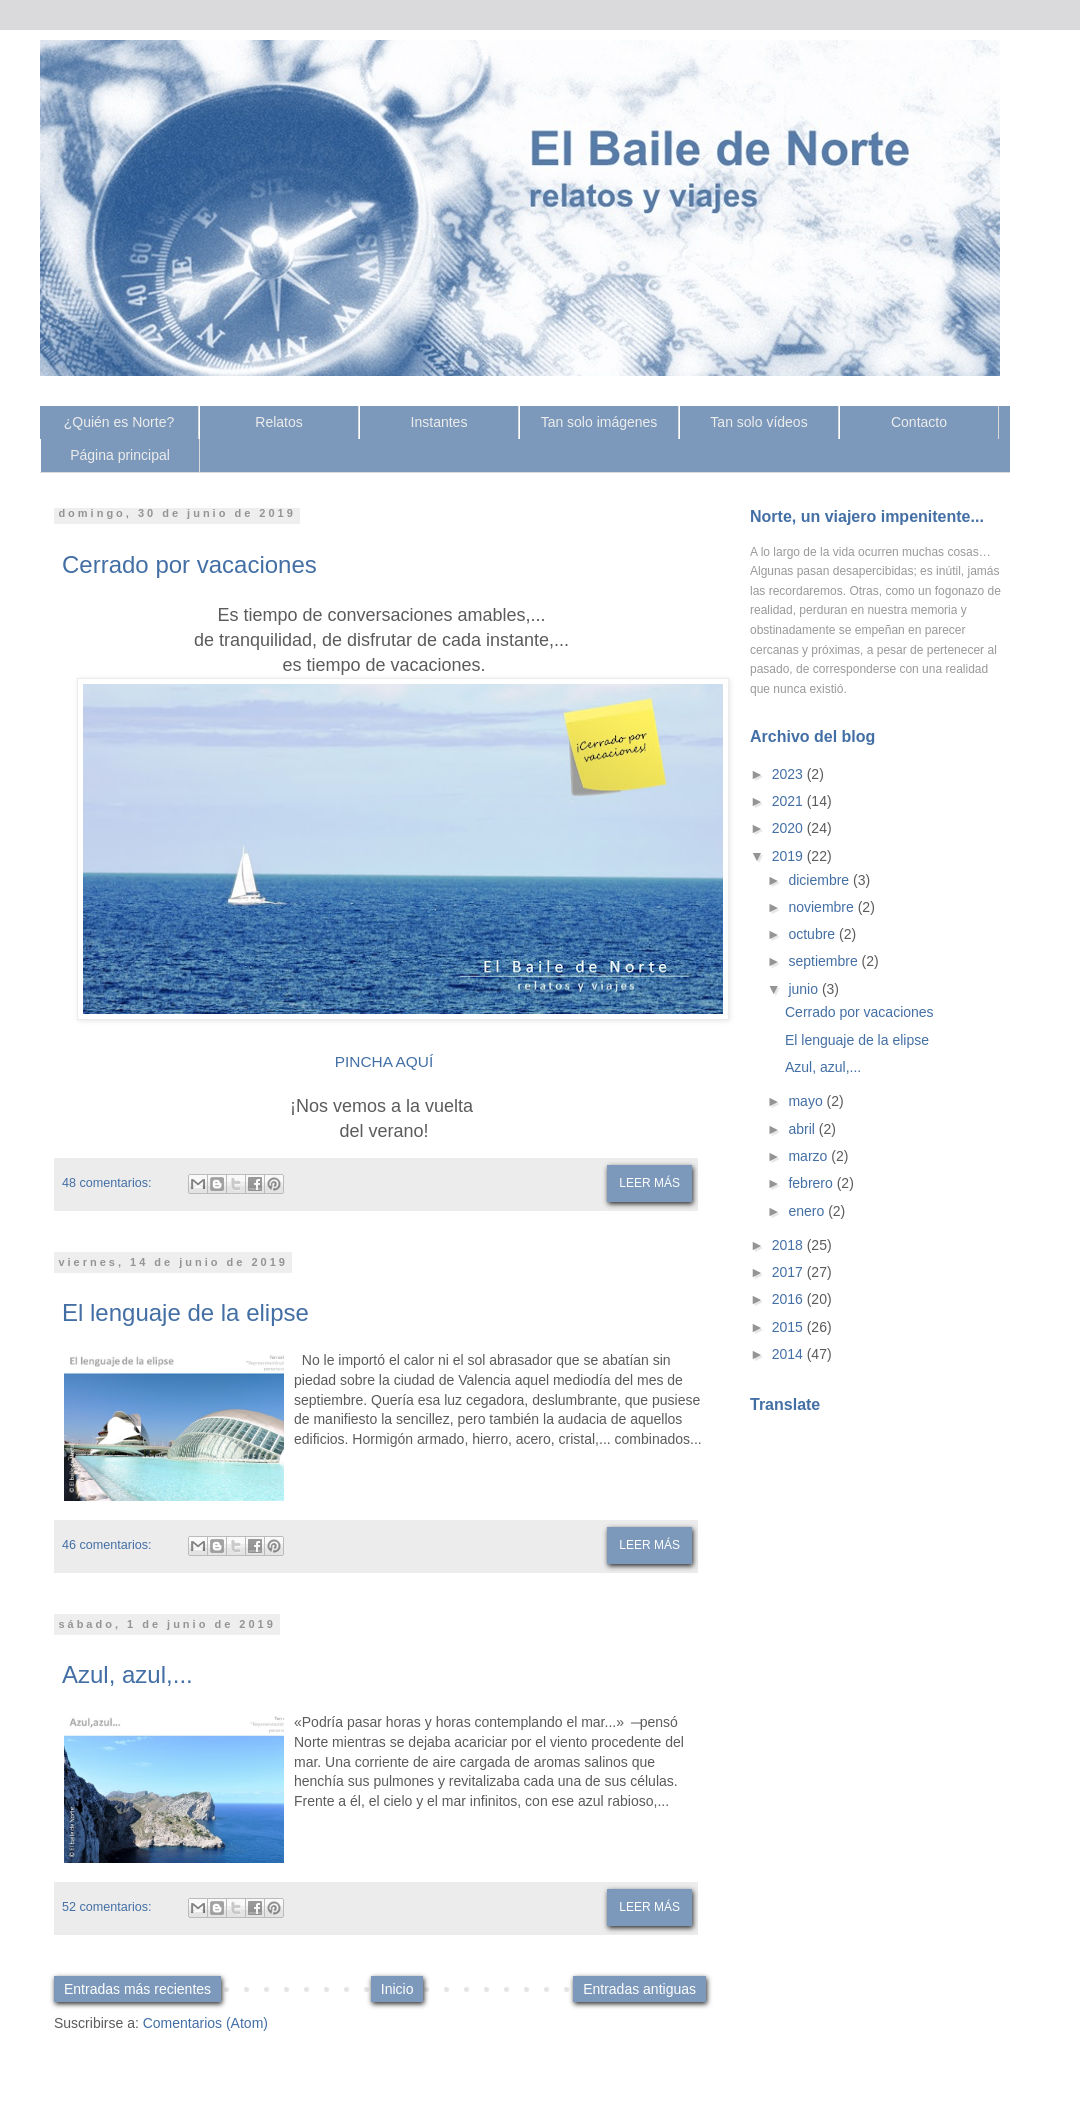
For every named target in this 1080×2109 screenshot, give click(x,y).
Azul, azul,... (127, 1674)
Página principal (120, 455)
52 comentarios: (107, 1907)
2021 (789, 801)
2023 (789, 774)
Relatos (278, 422)
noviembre (822, 907)
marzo (809, 1156)
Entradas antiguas (639, 1989)
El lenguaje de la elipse (185, 1312)
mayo (807, 1101)
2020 (789, 828)
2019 (789, 856)
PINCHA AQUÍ (384, 1061)
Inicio (397, 1989)
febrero (812, 1183)
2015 (789, 1327)
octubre (813, 934)
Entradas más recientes (137, 1989)
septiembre (824, 961)
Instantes (439, 422)
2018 (789, 1245)
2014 (789, 1354)
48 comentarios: (107, 1183)
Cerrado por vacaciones (189, 564)
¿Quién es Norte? (119, 422)
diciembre (820, 880)
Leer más (649, 1183)
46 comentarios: (107, 1545)
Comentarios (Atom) (205, 2023)
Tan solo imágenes (599, 422)
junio (804, 989)
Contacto (919, 422)
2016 (789, 1299)
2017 (789, 1272)
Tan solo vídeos (758, 422)
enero (808, 1211)
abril (803, 1129)
